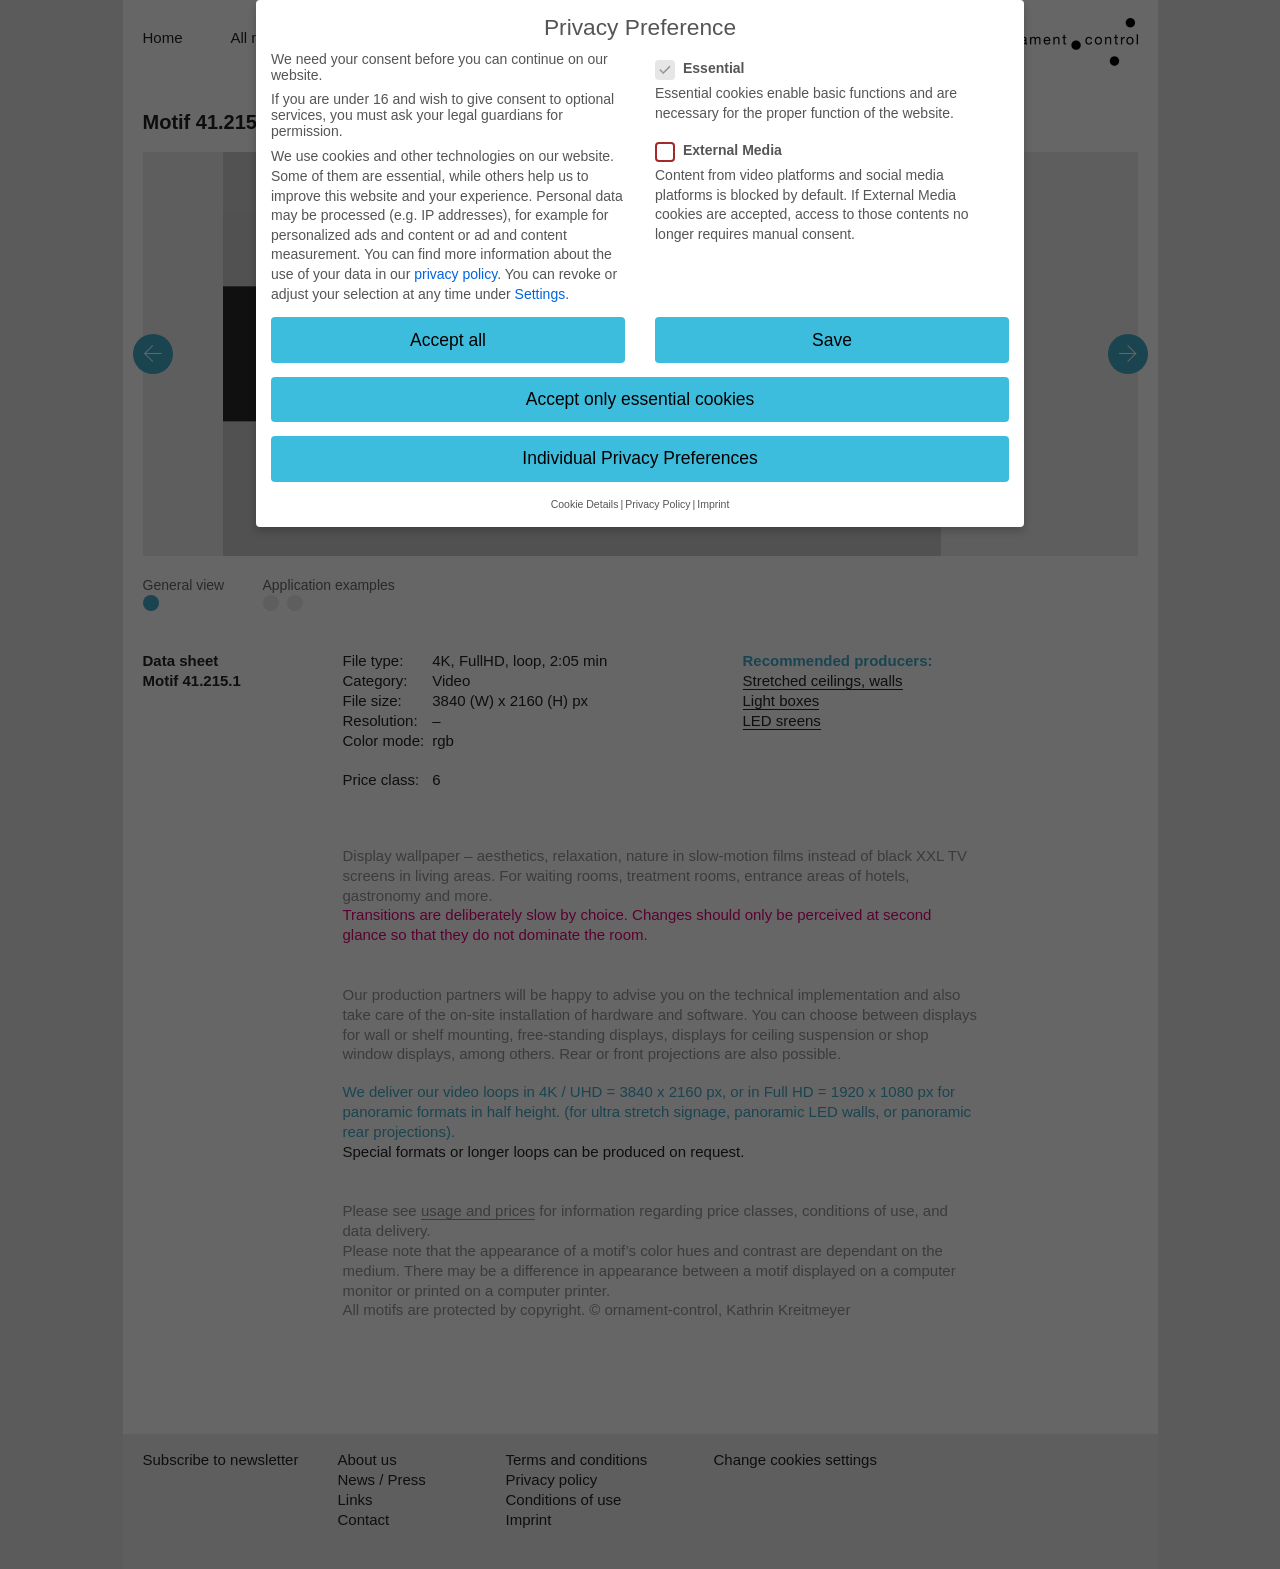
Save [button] (832, 340)
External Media (725, 150)
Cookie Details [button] (585, 504)
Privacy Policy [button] (657, 504)
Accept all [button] (448, 340)
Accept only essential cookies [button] (640, 399)
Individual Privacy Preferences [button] (639, 458)
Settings (540, 294)
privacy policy (455, 274)
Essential (706, 68)
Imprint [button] (713, 504)
